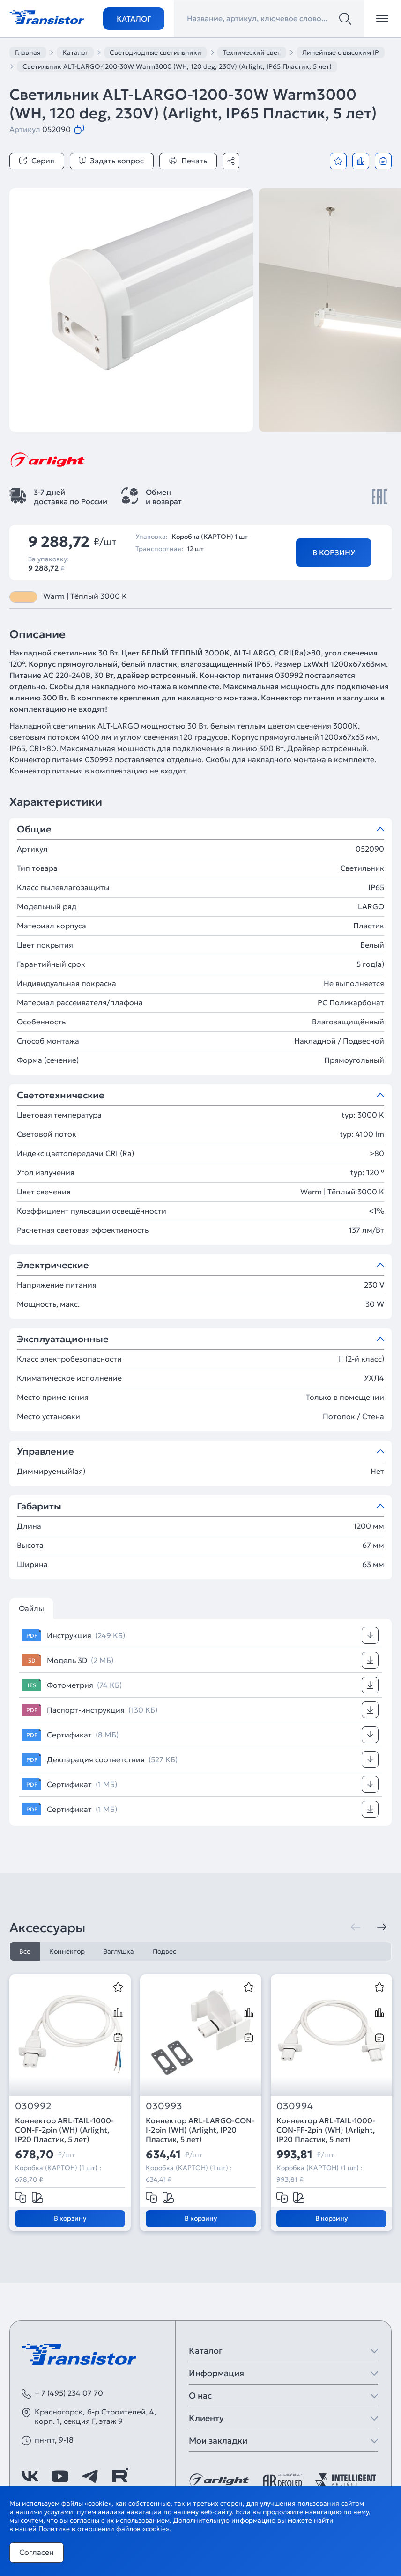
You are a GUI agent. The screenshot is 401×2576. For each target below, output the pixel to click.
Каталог (134, 18)
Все (24, 1951)
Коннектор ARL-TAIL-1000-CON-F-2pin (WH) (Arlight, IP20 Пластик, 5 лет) (64, 2130)
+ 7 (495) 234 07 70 (69, 2393)
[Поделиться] (231, 161)
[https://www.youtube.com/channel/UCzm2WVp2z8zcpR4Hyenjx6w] (60, 2476)
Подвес (164, 1951)
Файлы (31, 1608)
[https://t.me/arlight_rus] (90, 2476)
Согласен (36, 2552)
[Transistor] (46, 16)
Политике (54, 2528)
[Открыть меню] (382, 18)
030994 (294, 2106)
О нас (200, 2395)
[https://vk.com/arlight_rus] (30, 2476)
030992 (33, 2106)
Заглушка (119, 1951)
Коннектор (67, 1951)
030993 (164, 2106)
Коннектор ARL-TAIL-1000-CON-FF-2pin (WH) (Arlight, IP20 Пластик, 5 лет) (325, 2130)
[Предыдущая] (355, 1927)
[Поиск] (345, 19)
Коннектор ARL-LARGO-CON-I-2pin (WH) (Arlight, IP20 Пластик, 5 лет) (200, 2130)
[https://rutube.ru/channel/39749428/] (119, 2476)
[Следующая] (382, 1927)
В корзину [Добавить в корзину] (333, 552)
